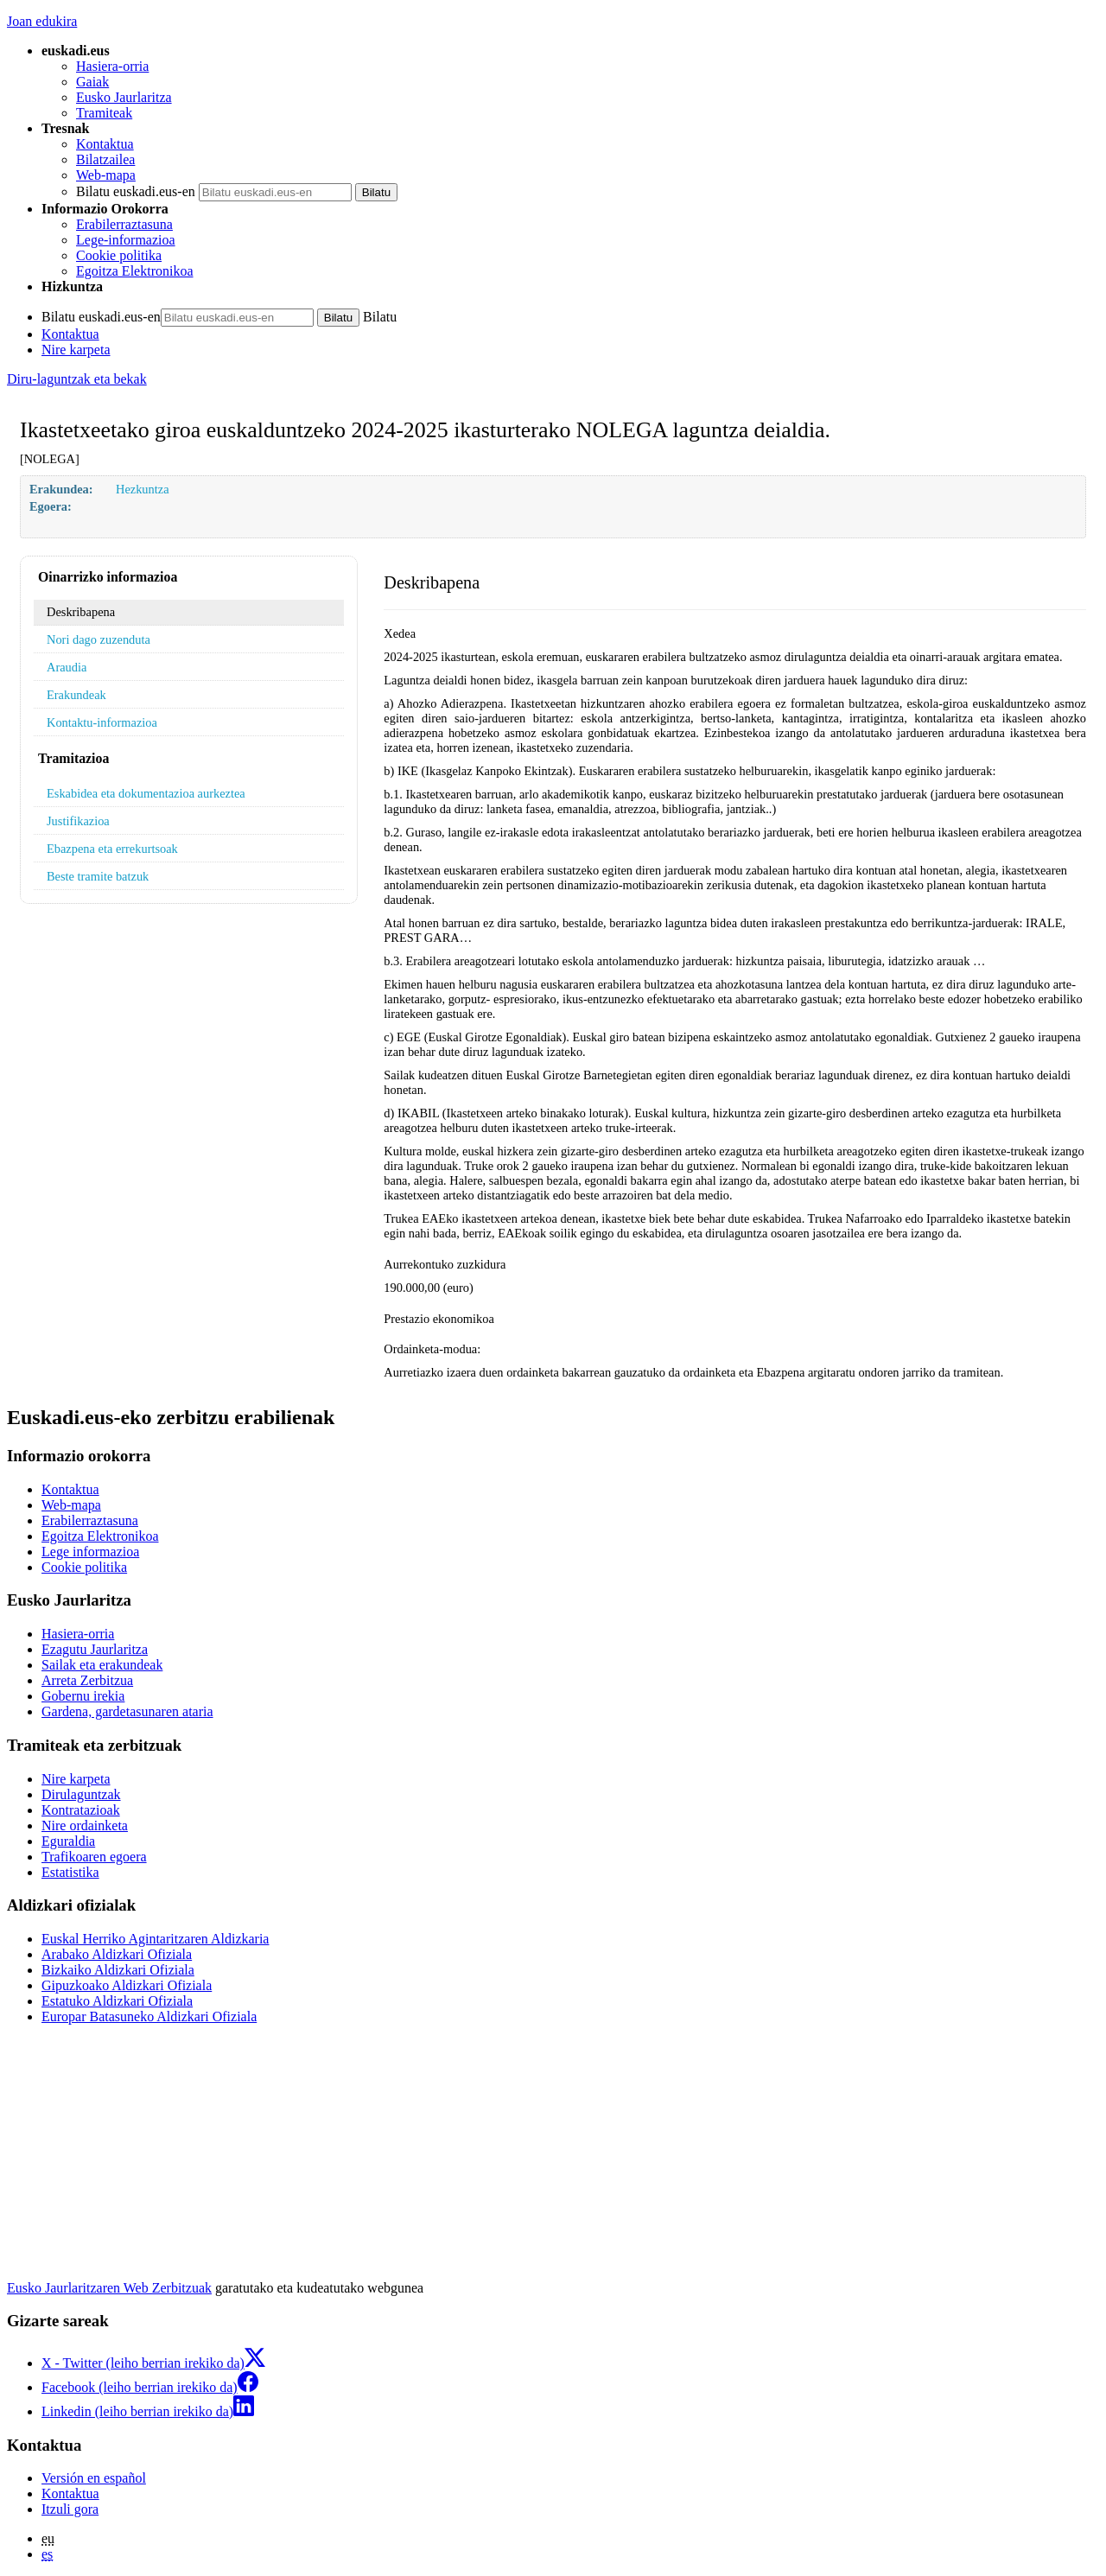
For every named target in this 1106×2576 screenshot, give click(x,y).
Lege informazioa (90, 1551)
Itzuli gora (70, 2509)
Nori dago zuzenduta (98, 639)
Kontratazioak (80, 1810)
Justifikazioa (78, 821)
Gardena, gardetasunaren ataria (127, 1711)
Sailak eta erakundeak (101, 1664)
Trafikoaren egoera (94, 1856)
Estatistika (70, 1872)
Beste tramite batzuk (98, 876)
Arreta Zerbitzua (87, 1680)
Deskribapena (81, 612)
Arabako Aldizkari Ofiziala (116, 1954)
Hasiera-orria (112, 66)
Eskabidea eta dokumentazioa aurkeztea (146, 793)
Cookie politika (119, 255)
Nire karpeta (76, 349)
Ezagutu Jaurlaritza (94, 1649)
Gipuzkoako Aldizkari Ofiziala (126, 1985)
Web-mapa (106, 175)
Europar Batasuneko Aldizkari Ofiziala (149, 2016)
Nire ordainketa (84, 1825)
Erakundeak (76, 695)
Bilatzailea (105, 159)
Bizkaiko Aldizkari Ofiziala (117, 1969)
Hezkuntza (142, 489)
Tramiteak (104, 112)
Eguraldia (68, 1841)
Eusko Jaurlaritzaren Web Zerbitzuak (109, 2287)
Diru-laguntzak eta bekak (77, 379)
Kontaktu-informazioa (102, 722)
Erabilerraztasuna (124, 224)
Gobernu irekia (82, 1696)
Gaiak (92, 81)
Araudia (66, 667)
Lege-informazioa (125, 239)
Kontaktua (105, 144)
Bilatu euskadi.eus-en (135, 191)
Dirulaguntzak (81, 1794)
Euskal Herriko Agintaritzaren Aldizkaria (155, 1938)
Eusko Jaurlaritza (124, 97)
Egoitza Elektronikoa (135, 271)
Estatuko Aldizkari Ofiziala (117, 2001)
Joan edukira (42, 21)
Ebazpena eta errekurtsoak (112, 848)
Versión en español (93, 2478)
